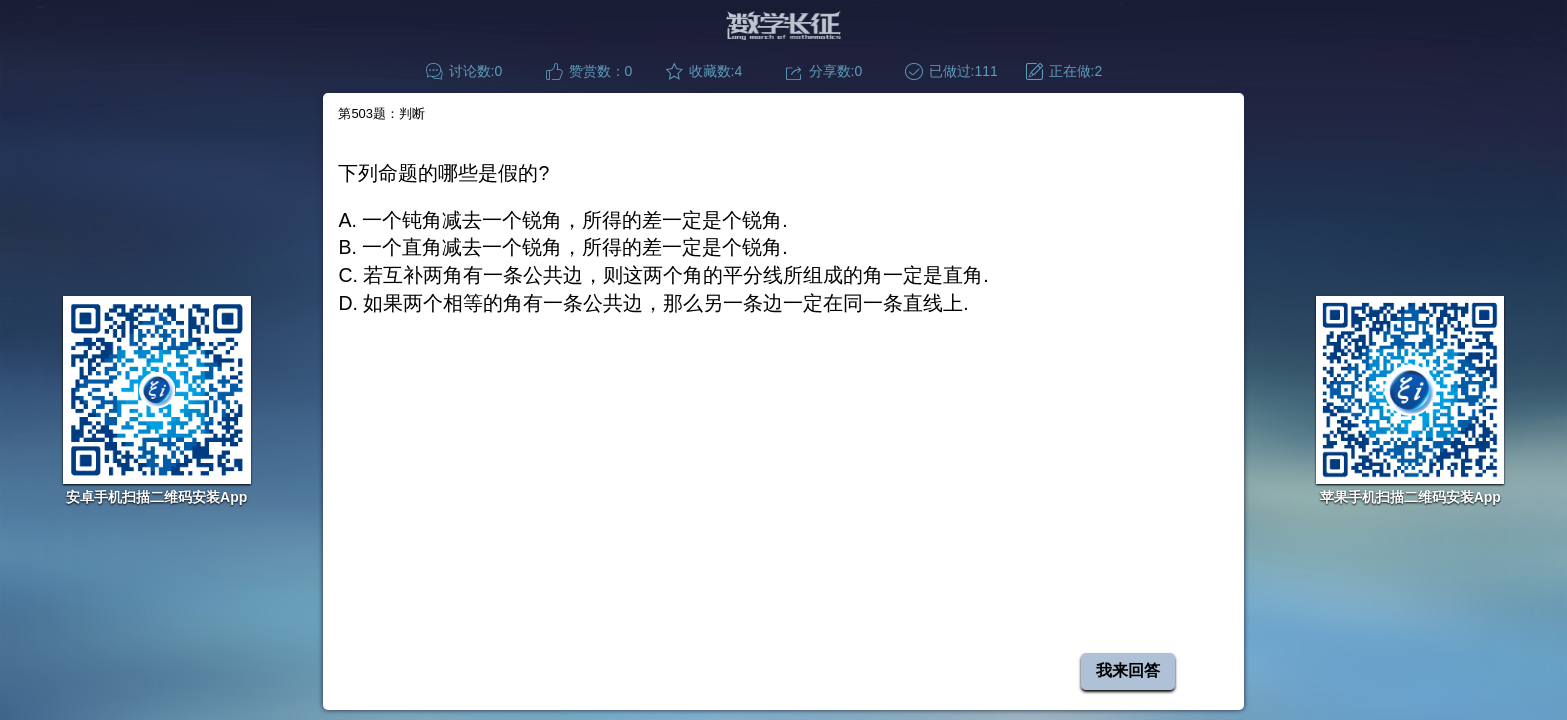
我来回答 (1128, 670)
